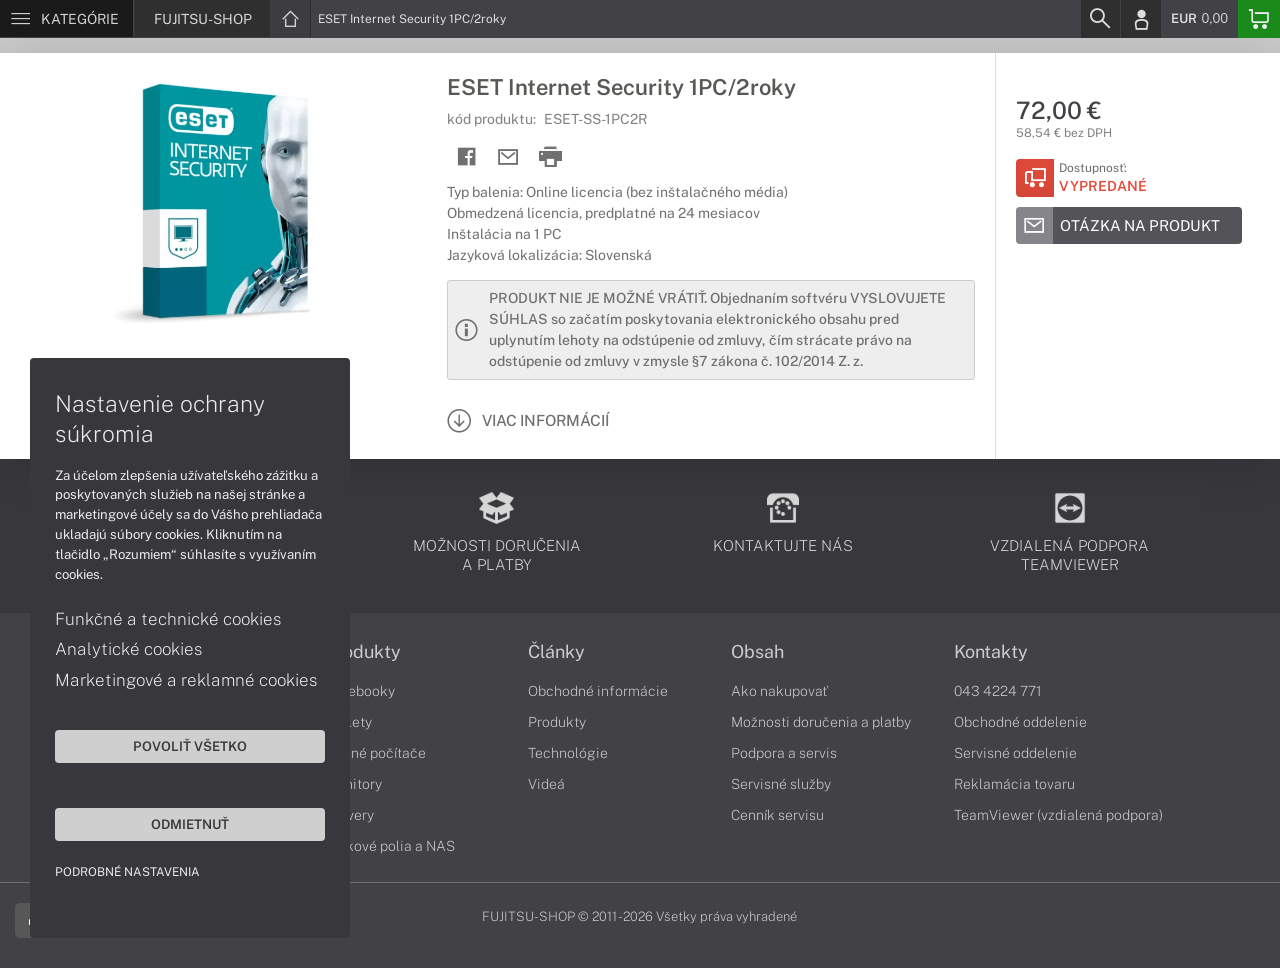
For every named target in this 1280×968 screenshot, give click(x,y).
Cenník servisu (777, 815)
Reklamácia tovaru (1014, 784)
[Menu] (66, 19)
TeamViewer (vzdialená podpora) (1058, 815)
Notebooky (360, 691)
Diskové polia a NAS (390, 846)
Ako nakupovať (779, 691)
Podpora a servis (784, 753)
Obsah (757, 652)
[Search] (1100, 19)
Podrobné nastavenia (127, 872)
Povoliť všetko (190, 746)
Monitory (353, 784)
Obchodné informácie (598, 691)
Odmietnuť (190, 824)
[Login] (1141, 19)
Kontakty (991, 652)
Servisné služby (781, 784)
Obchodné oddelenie (1020, 722)
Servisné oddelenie (1015, 753)
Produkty (363, 652)
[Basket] (1259, 19)
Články (556, 652)
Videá (546, 784)
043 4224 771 (998, 691)
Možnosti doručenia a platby (821, 722)
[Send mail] (508, 157)
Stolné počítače (375, 753)
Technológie (568, 753)
